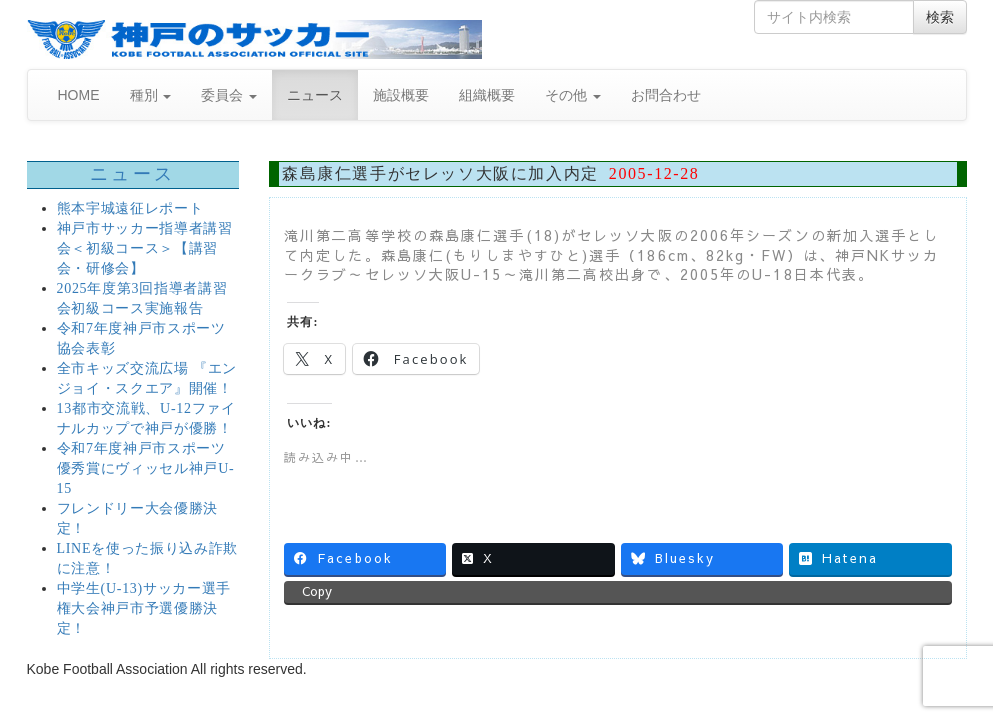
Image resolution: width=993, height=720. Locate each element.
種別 (151, 95)
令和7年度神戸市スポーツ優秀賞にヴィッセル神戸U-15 (146, 468)
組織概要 (487, 95)
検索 (940, 17)
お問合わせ (666, 95)
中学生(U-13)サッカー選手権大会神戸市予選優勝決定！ (144, 608)
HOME (79, 95)
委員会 (229, 95)
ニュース (315, 95)
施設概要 (401, 95)
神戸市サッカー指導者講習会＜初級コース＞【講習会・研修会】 (145, 248)
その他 (573, 95)
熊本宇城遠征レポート (130, 208)
